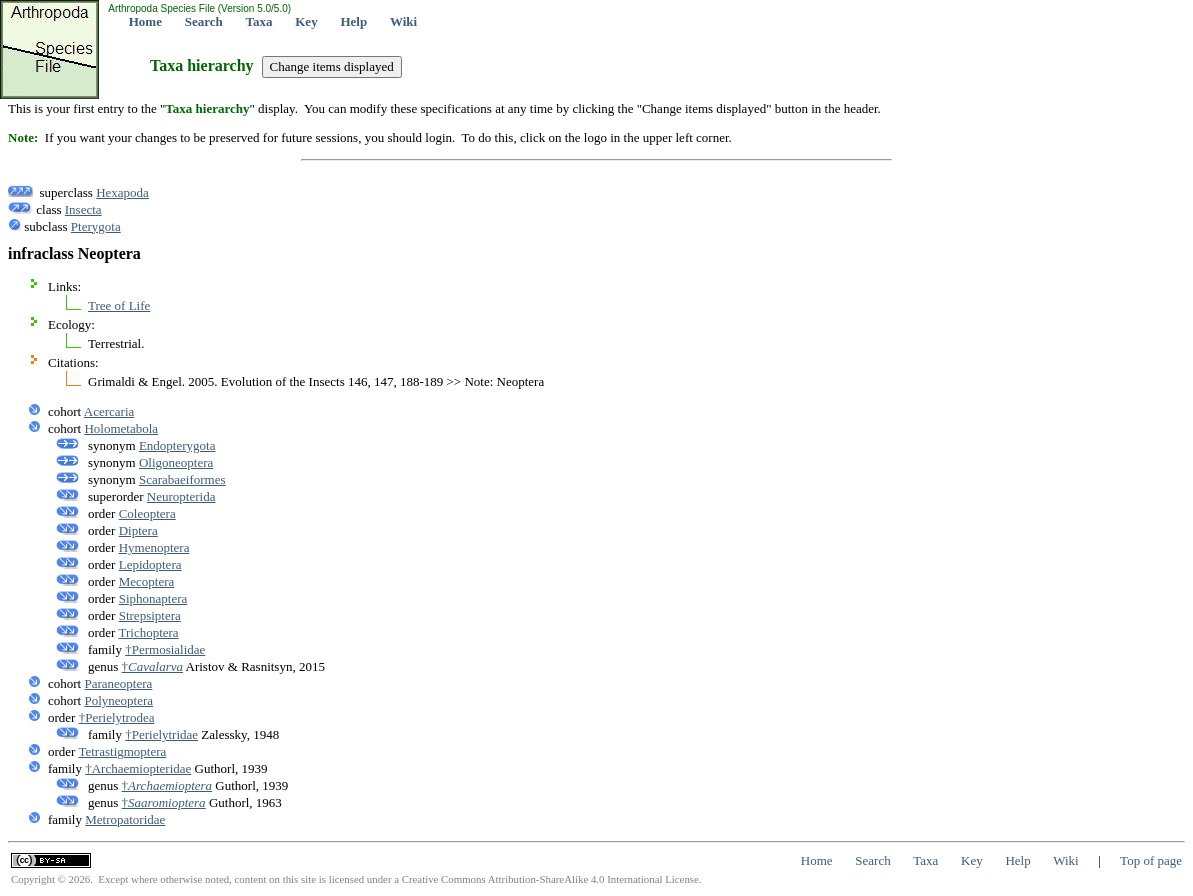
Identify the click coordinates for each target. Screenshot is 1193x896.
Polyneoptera (118, 700)
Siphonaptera (153, 598)
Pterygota (96, 226)
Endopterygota (177, 445)
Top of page (1151, 860)
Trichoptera (148, 632)
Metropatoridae (125, 819)
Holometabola (121, 428)
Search (204, 21)
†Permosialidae (165, 649)
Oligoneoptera (176, 462)
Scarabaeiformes (182, 479)
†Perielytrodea (117, 717)
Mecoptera (147, 581)
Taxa (259, 21)
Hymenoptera (154, 547)
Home (145, 21)
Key (306, 21)
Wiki (403, 21)
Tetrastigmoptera (122, 751)
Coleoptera (147, 513)
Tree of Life (119, 305)
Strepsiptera (150, 615)
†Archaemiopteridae (138, 768)
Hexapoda (122, 192)
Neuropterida (181, 496)
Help (353, 21)
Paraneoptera (118, 683)
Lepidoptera (150, 564)
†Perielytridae (161, 734)
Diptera (138, 530)
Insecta (83, 209)
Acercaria (109, 411)
